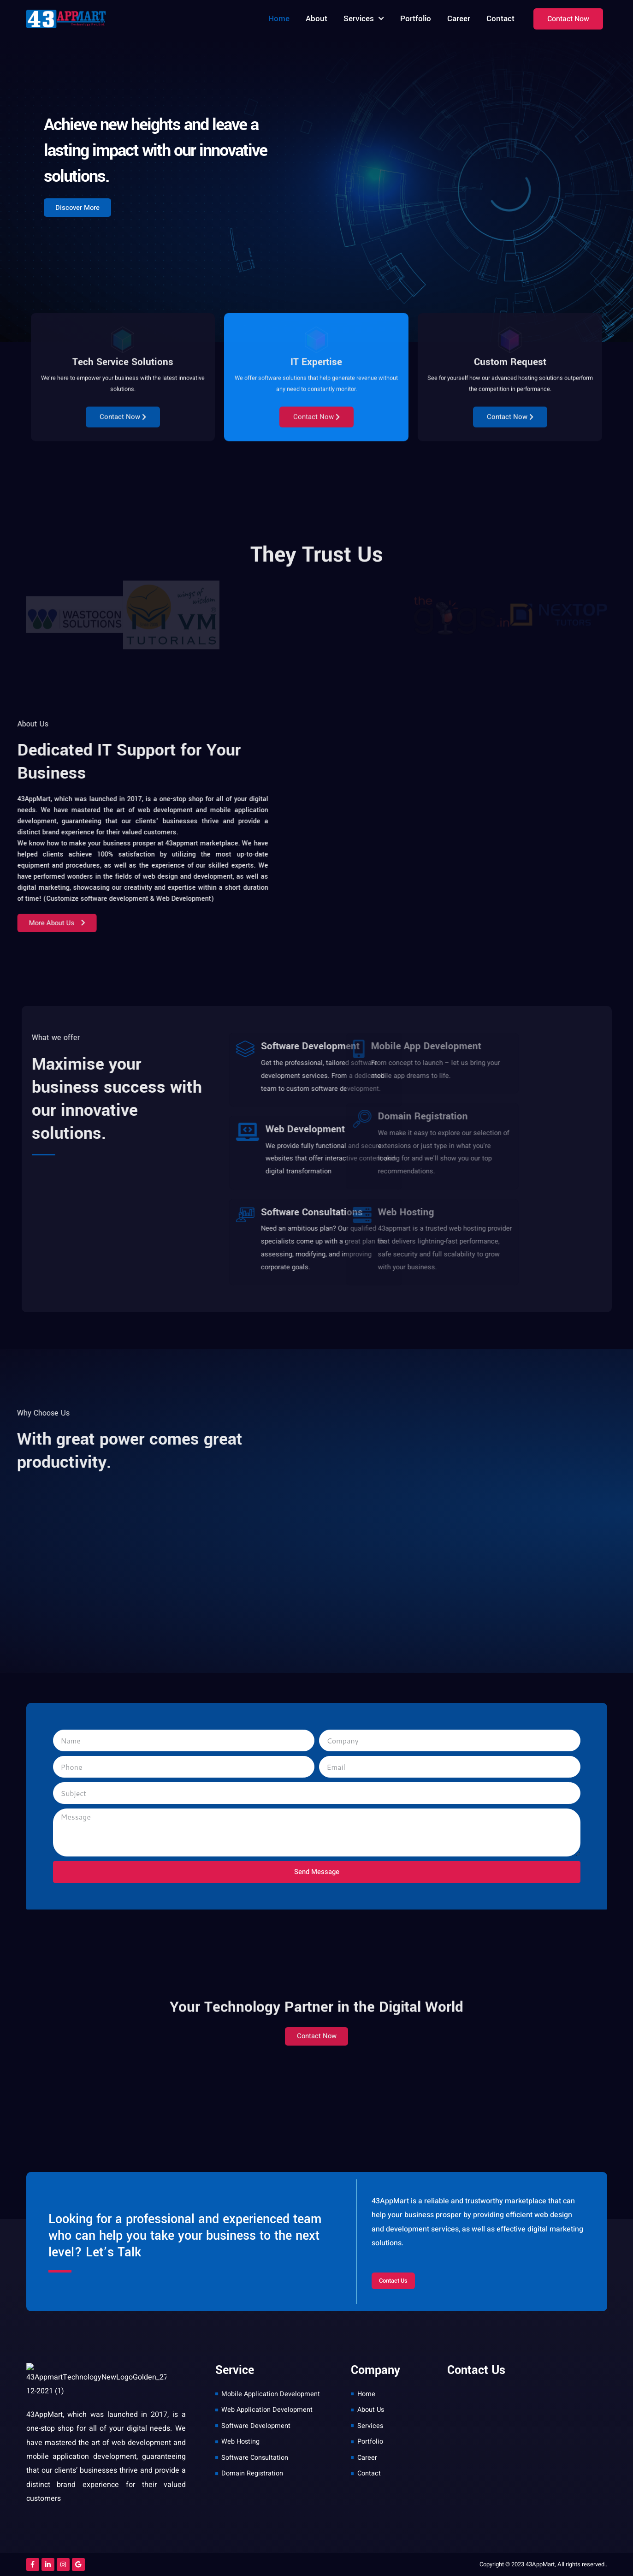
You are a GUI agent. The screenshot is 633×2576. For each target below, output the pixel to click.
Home (279, 18)
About (316, 18)
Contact (500, 18)
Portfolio (415, 18)
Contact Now (123, 545)
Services (363, 18)
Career (458, 18)
